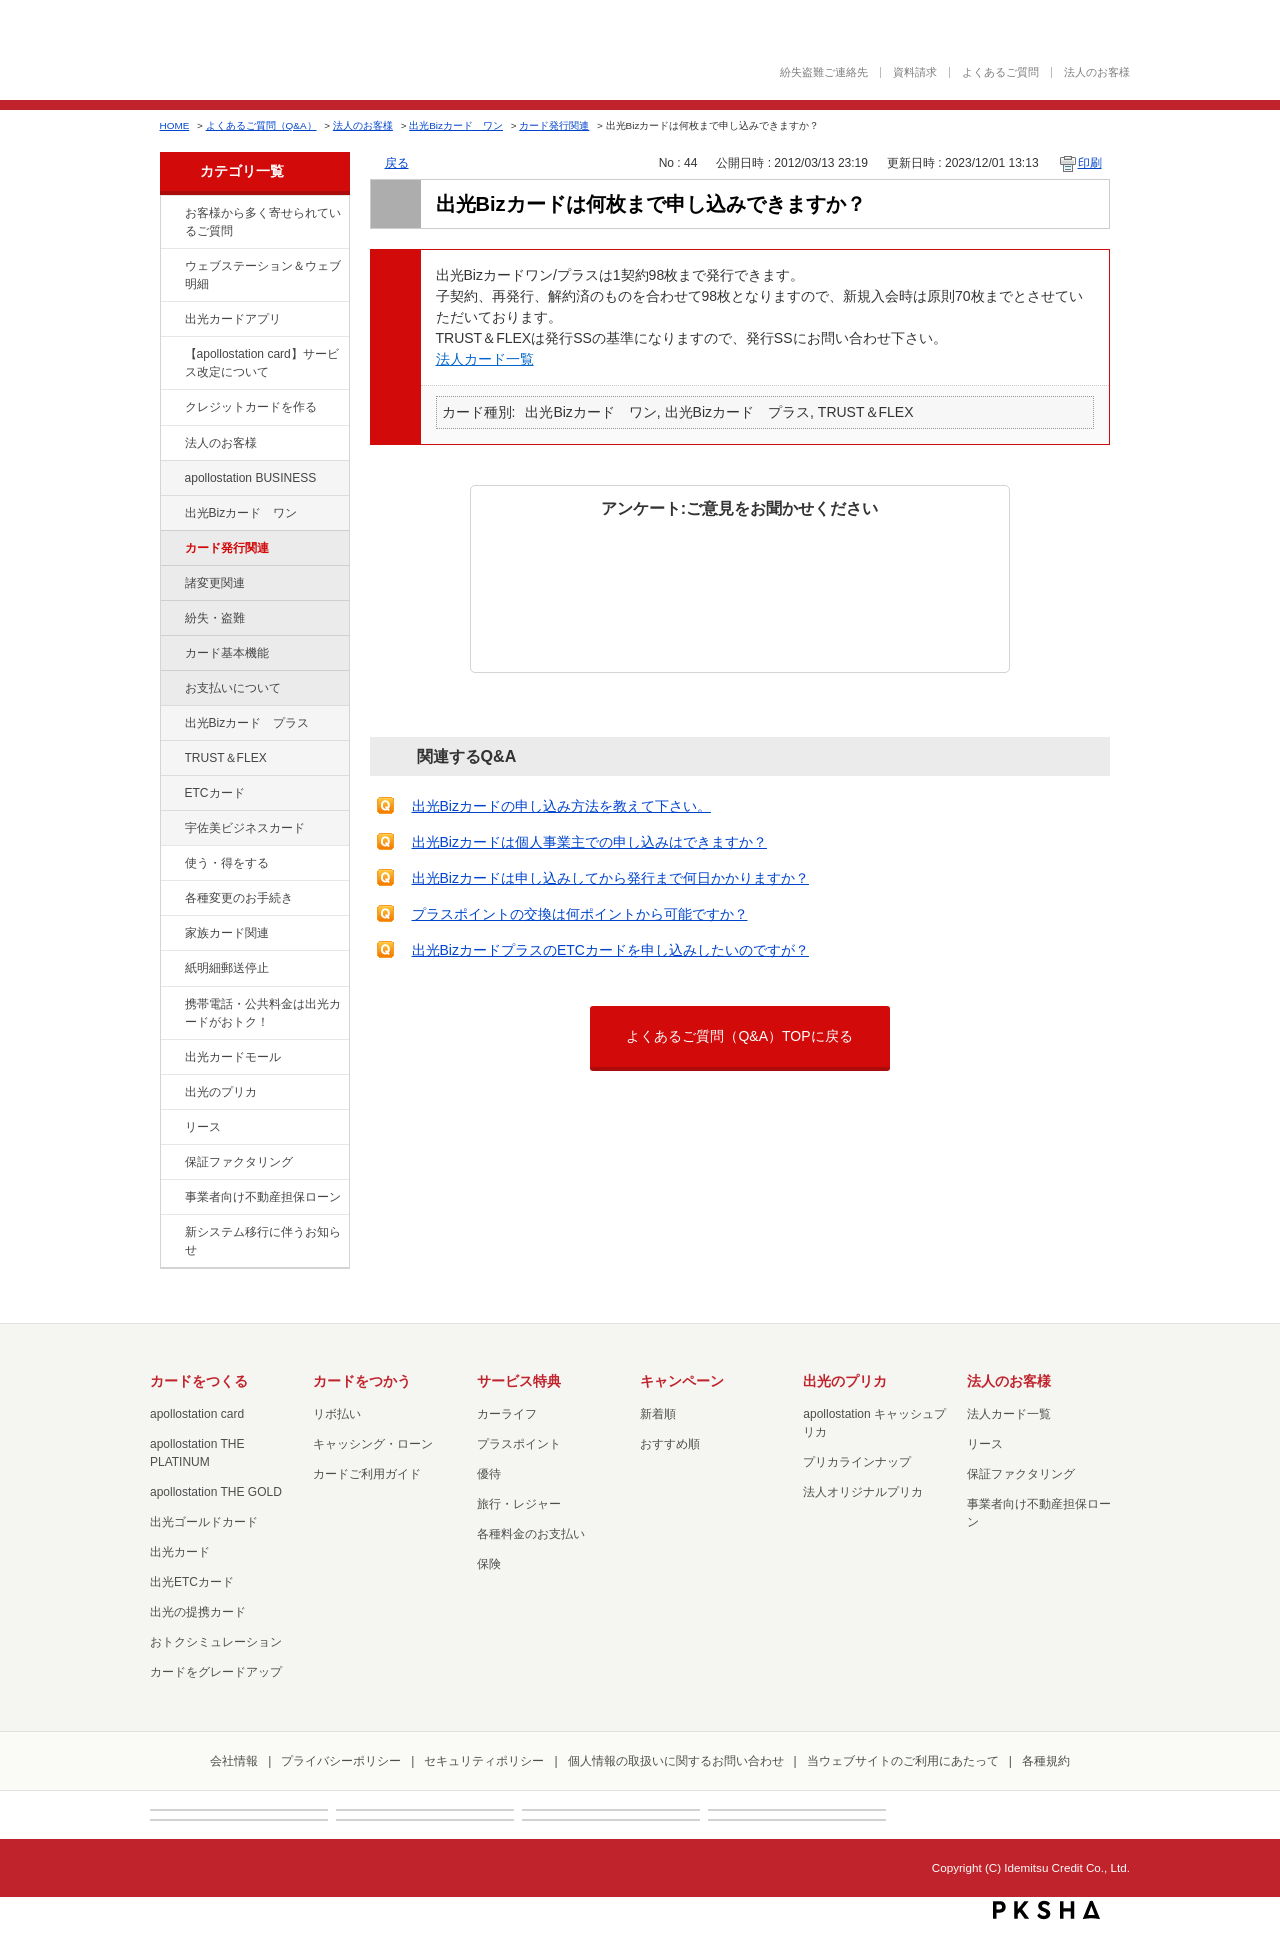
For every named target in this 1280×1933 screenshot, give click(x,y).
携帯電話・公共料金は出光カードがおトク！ (263, 1013)
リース (203, 1127)
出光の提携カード (198, 1612)
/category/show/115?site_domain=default (171, 724)
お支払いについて (233, 688)
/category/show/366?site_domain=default (171, 829)
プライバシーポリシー (341, 1761)
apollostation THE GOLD (216, 1492)
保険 (489, 1564)
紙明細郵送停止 (227, 968)
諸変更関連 (215, 583)
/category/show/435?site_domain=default (171, 320)
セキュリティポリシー (484, 1761)
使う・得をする (227, 863)
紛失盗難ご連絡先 (824, 72)
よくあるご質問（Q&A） (261, 125)
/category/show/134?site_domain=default (171, 214)
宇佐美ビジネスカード (245, 828)
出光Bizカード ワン (456, 125)
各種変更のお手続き (239, 898)
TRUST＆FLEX (226, 758)
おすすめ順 (670, 1444)
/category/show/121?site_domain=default (171, 759)
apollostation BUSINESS (251, 478)
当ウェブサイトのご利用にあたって (903, 1761)
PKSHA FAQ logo (1046, 1910)
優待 (489, 1474)
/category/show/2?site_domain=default (171, 408)
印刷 (1090, 163)
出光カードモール (233, 1057)
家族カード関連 (227, 933)
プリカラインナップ (857, 1462)
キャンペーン (682, 1381)
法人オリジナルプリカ (863, 1492)
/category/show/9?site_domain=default (171, 864)
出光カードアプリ (233, 319)
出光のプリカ (221, 1092)
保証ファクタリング (239, 1162)
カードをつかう (362, 1381)
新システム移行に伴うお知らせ (263, 1241)
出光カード (180, 1552)
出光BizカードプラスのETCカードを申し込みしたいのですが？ (610, 950)
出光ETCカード (192, 1582)
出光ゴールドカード (204, 1522)
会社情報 (234, 1761)
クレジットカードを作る (251, 407)
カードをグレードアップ (216, 1672)
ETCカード (215, 793)
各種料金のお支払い (531, 1534)
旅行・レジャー (519, 1504)
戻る (397, 163)
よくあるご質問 (1000, 72)
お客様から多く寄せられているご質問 (263, 222)
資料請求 (915, 72)
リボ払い (337, 1414)
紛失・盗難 (215, 618)
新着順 (658, 1414)
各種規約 (1046, 1761)
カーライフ (507, 1414)
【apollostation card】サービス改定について (262, 363)
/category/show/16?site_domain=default (171, 1093)
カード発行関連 (554, 125)
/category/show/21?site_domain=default (171, 444)
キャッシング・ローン (373, 1444)
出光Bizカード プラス (247, 723)
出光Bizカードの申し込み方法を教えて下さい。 (561, 806)
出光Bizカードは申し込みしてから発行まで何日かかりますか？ (610, 878)
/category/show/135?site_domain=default (171, 267)
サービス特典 (519, 1381)
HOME (175, 125)
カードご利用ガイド (367, 1474)
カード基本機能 (227, 653)
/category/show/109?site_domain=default (171, 514)
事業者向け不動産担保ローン (263, 1197)
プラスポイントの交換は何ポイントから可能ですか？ (580, 914)
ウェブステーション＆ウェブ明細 (263, 275)
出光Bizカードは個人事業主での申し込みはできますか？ (589, 842)
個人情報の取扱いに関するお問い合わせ (676, 1761)
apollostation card (197, 1414)
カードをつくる (199, 1381)
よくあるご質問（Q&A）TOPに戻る (739, 1036)
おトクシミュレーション (216, 1642)
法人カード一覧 (485, 359)
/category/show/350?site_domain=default (171, 1233)
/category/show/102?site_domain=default (171, 479)
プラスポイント (519, 1444)
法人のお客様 (1097, 72)
